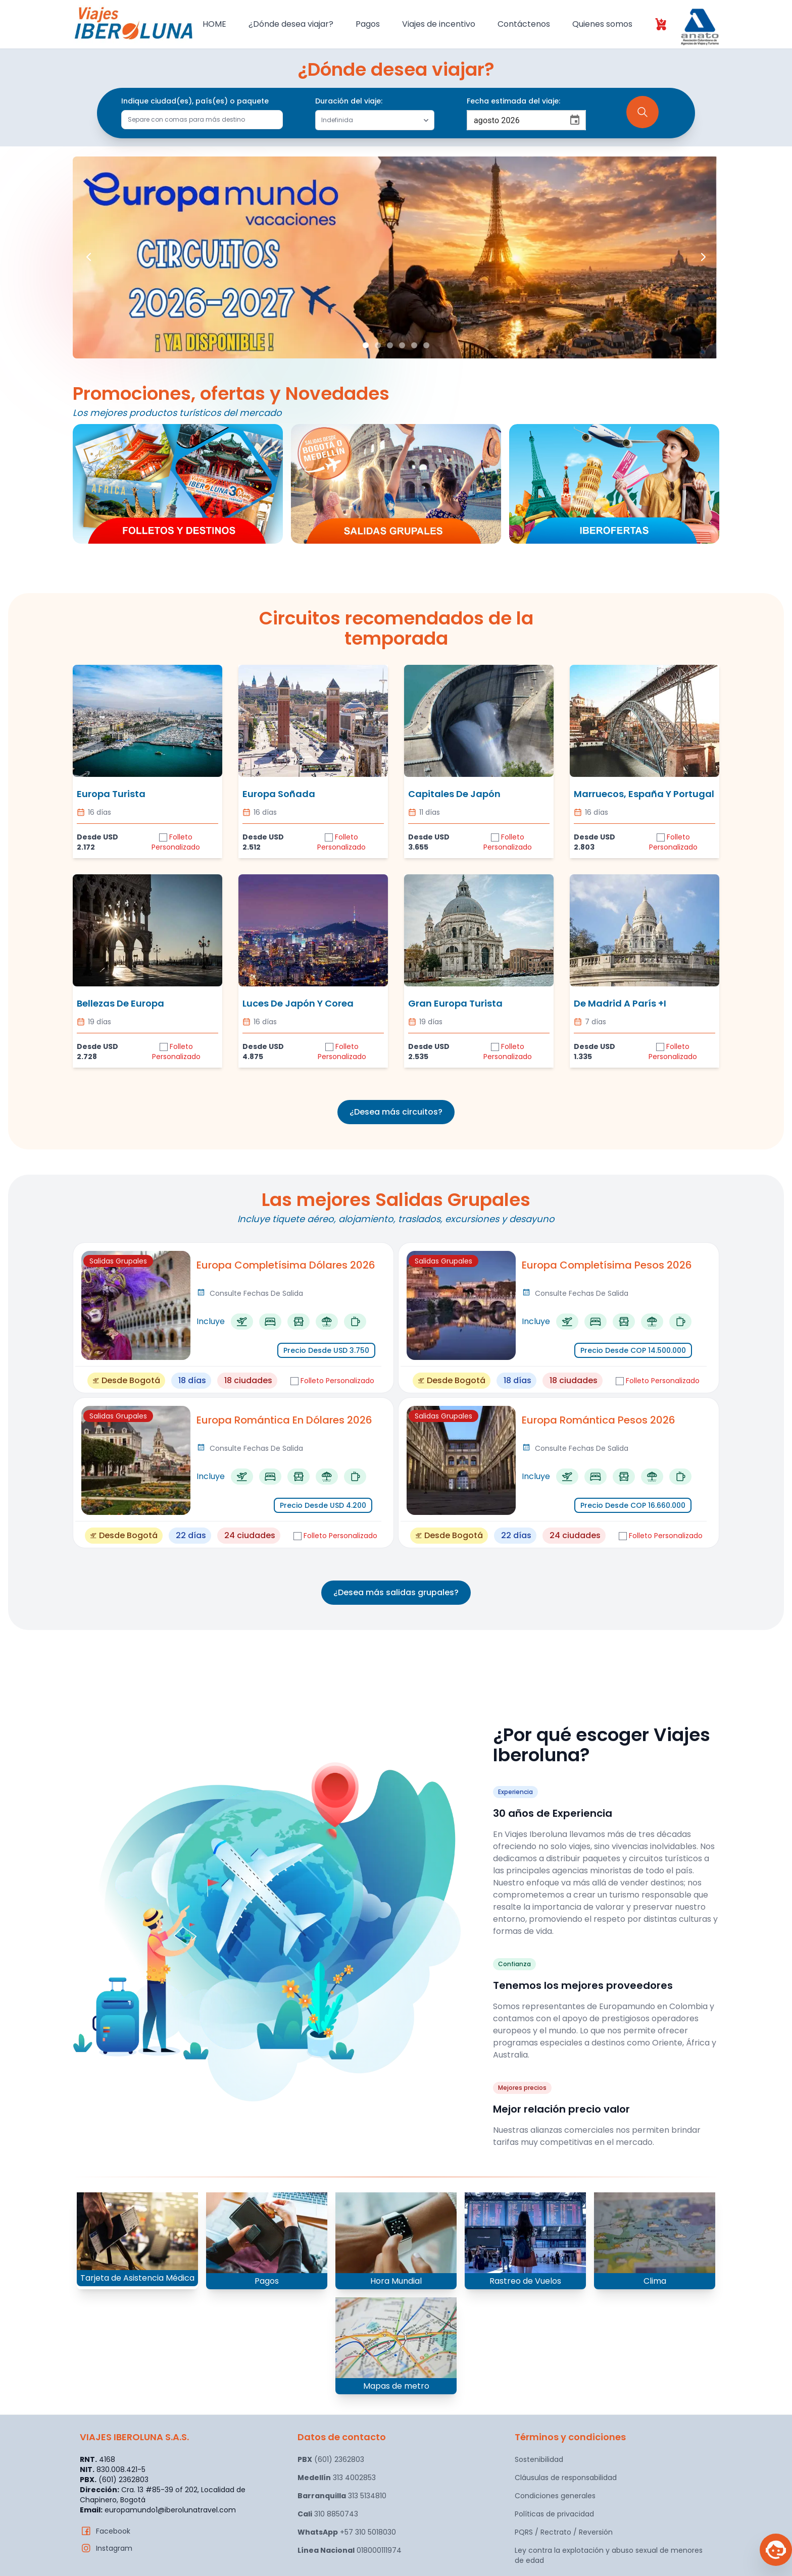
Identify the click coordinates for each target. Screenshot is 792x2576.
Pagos (368, 24)
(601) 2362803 (331, 2459)
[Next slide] (703, 258)
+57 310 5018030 (347, 2532)
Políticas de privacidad (554, 2514)
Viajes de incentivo (438, 24)
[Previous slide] (89, 258)
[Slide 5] (414, 345)
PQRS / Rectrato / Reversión (564, 2532)
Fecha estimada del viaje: (513, 101)
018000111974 (350, 2550)
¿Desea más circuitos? (396, 1112)
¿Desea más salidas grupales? (396, 1592)
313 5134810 (342, 2496)
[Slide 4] (402, 345)
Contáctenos (524, 24)
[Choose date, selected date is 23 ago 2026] (575, 120)
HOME (214, 24)
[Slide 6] (426, 345)
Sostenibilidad (539, 2459)
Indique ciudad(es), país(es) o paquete (195, 101)
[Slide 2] (378, 345)
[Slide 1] (366, 345)
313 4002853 (337, 2478)
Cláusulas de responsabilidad (566, 2478)
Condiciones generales (555, 2496)
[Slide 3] (390, 345)
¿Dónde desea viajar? (291, 24)
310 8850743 (328, 2514)
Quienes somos (602, 24)
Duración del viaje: (348, 101)
